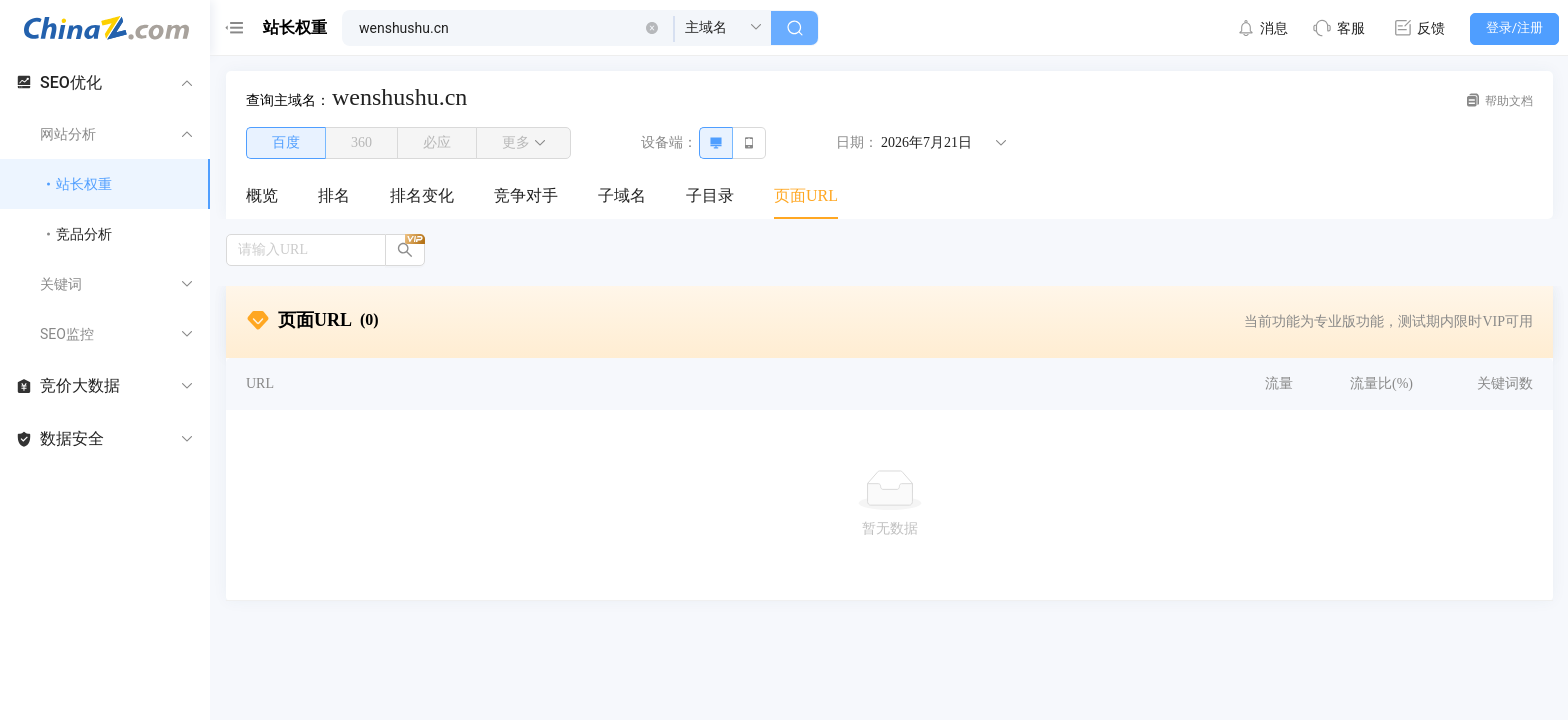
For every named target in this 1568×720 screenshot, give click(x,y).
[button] (652, 28)
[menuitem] (262, 197)
